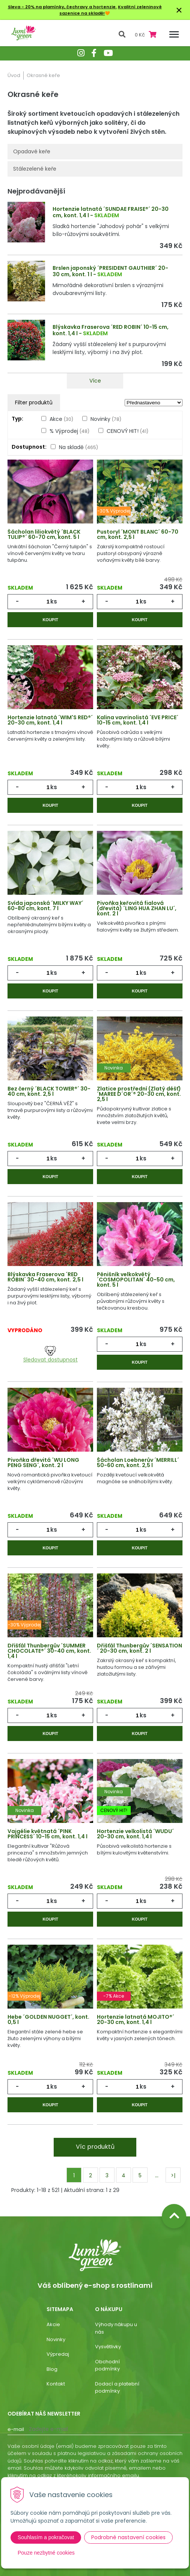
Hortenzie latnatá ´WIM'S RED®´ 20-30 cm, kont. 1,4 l (50, 720)
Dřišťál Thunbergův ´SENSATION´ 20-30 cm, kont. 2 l (139, 1648)
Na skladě (78, 447)
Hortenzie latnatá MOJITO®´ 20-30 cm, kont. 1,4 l (135, 2019)
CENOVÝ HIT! (127, 431)
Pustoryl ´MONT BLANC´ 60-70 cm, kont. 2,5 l (137, 534)
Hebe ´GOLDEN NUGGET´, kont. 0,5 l (48, 2019)
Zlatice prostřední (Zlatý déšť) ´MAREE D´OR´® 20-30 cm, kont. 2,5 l (139, 1094)
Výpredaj (58, 2354)
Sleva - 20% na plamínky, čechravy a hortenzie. (62, 7)
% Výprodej (69, 431)
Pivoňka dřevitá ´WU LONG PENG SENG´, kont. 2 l (43, 1462)
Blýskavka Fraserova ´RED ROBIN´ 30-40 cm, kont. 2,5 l (45, 1277)
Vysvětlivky (108, 2346)
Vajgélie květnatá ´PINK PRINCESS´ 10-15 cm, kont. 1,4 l (47, 1833)
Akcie (53, 2324)
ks (53, 601)
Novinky (105, 419)
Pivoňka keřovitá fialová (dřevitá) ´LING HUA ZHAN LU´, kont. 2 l (136, 908)
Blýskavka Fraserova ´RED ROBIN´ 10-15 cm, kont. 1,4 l (111, 330)
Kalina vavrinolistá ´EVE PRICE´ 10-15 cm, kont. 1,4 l (137, 720)
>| (173, 2175)
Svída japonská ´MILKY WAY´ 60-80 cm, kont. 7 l (45, 905)
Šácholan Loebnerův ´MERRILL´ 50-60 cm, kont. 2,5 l (138, 1462)
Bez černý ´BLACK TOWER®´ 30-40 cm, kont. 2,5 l (49, 1091)
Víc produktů (95, 2146)
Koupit (50, 619)
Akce (61, 419)
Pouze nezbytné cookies (46, 2553)
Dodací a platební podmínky (117, 2387)
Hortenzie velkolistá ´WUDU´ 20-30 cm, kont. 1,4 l (135, 1833)
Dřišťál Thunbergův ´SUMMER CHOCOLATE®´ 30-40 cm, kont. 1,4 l (49, 1651)
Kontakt (56, 2383)
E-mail (16, 2429)
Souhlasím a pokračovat (46, 2537)
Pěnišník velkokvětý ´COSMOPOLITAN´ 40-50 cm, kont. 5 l (136, 1280)
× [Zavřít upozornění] (179, 10)
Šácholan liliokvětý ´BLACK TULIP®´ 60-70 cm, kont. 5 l (44, 534)
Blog (52, 2369)
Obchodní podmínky (107, 2365)
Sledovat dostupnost (50, 1354)
